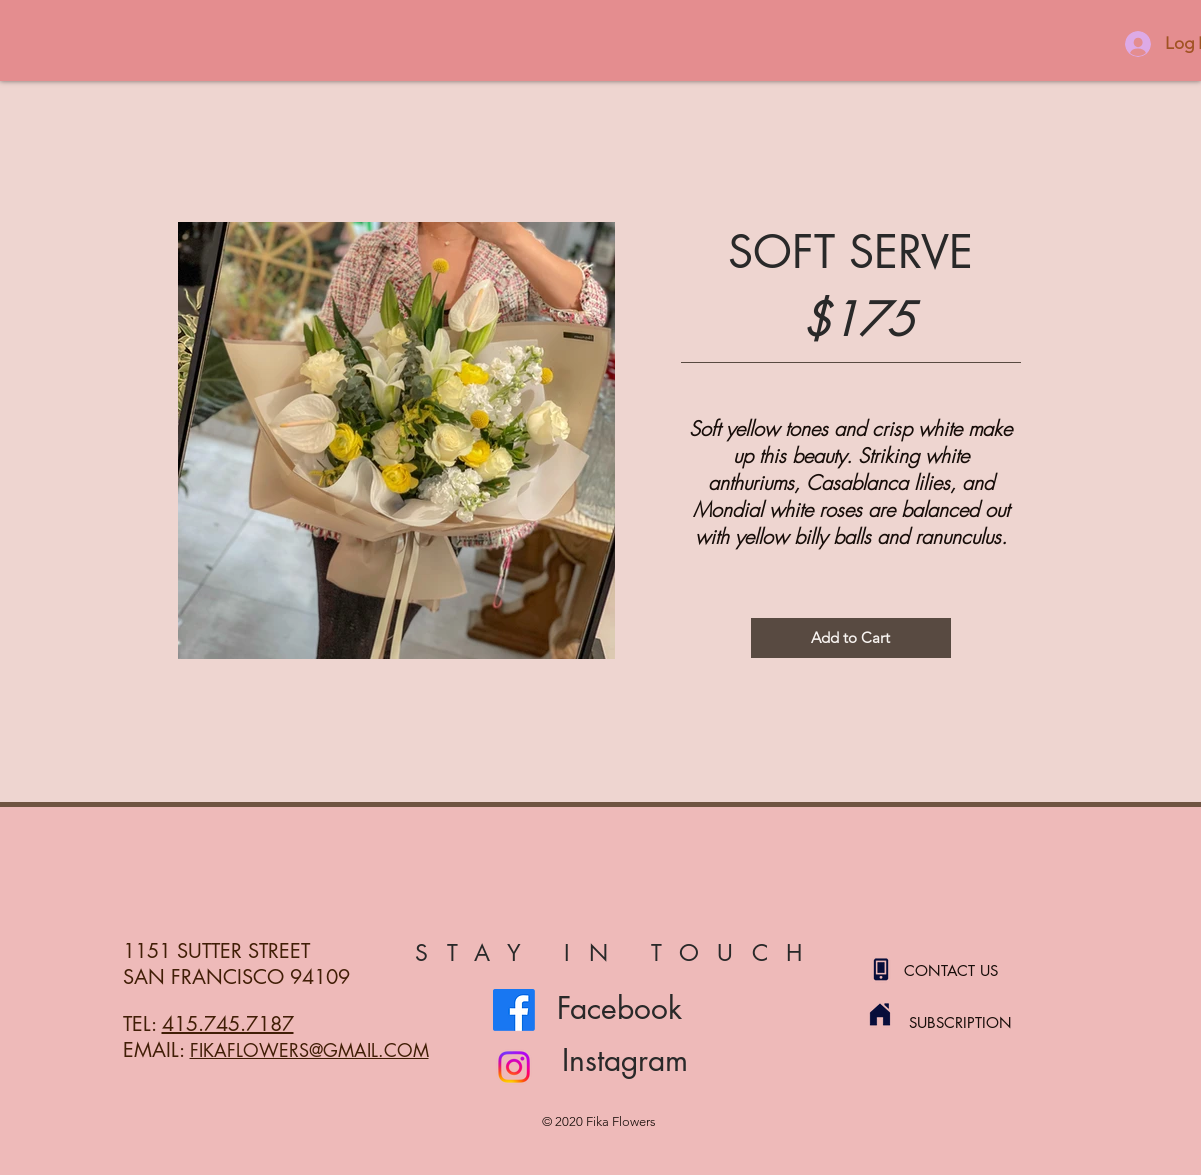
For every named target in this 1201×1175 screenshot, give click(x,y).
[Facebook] (514, 1010)
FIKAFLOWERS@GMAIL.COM (309, 1050)
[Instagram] (514, 1067)
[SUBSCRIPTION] (980, 1022)
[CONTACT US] (975, 970)
